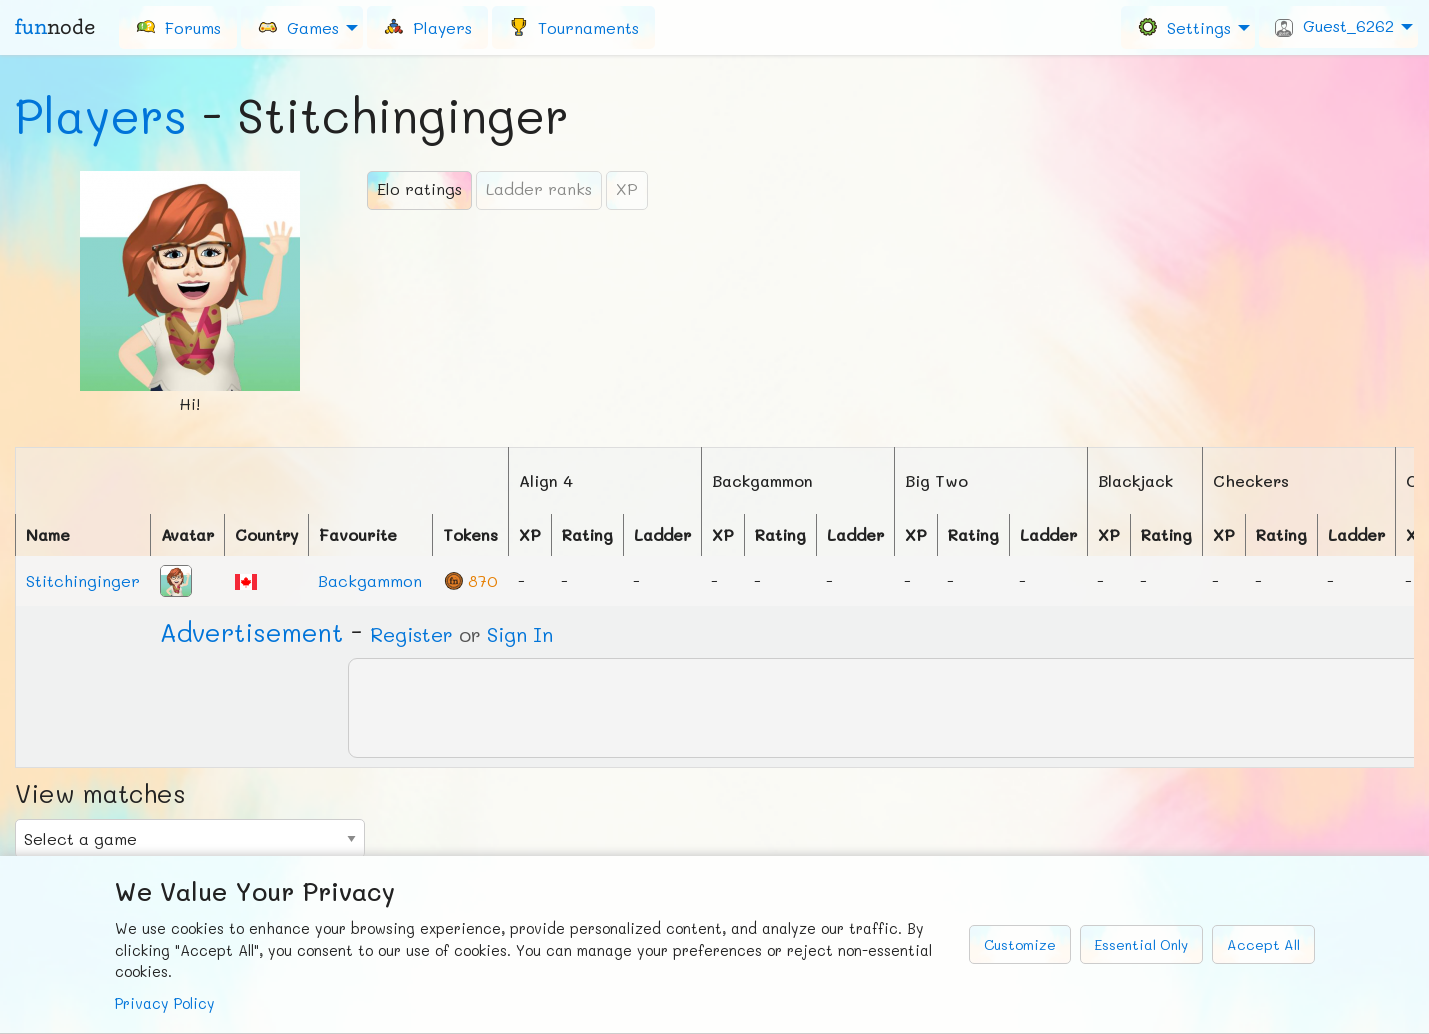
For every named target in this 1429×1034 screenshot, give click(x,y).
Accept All (1263, 944)
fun (55, 27)
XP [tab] (627, 188)
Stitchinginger (83, 580)
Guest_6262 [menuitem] (1334, 26)
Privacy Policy (165, 1003)
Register (411, 634)
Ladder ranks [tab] (539, 188)
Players (101, 115)
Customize (1020, 944)
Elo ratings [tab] (419, 188)
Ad (251, 632)
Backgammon (370, 580)
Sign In (520, 634)
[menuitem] (178, 27)
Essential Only (1141, 944)
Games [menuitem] (298, 26)
